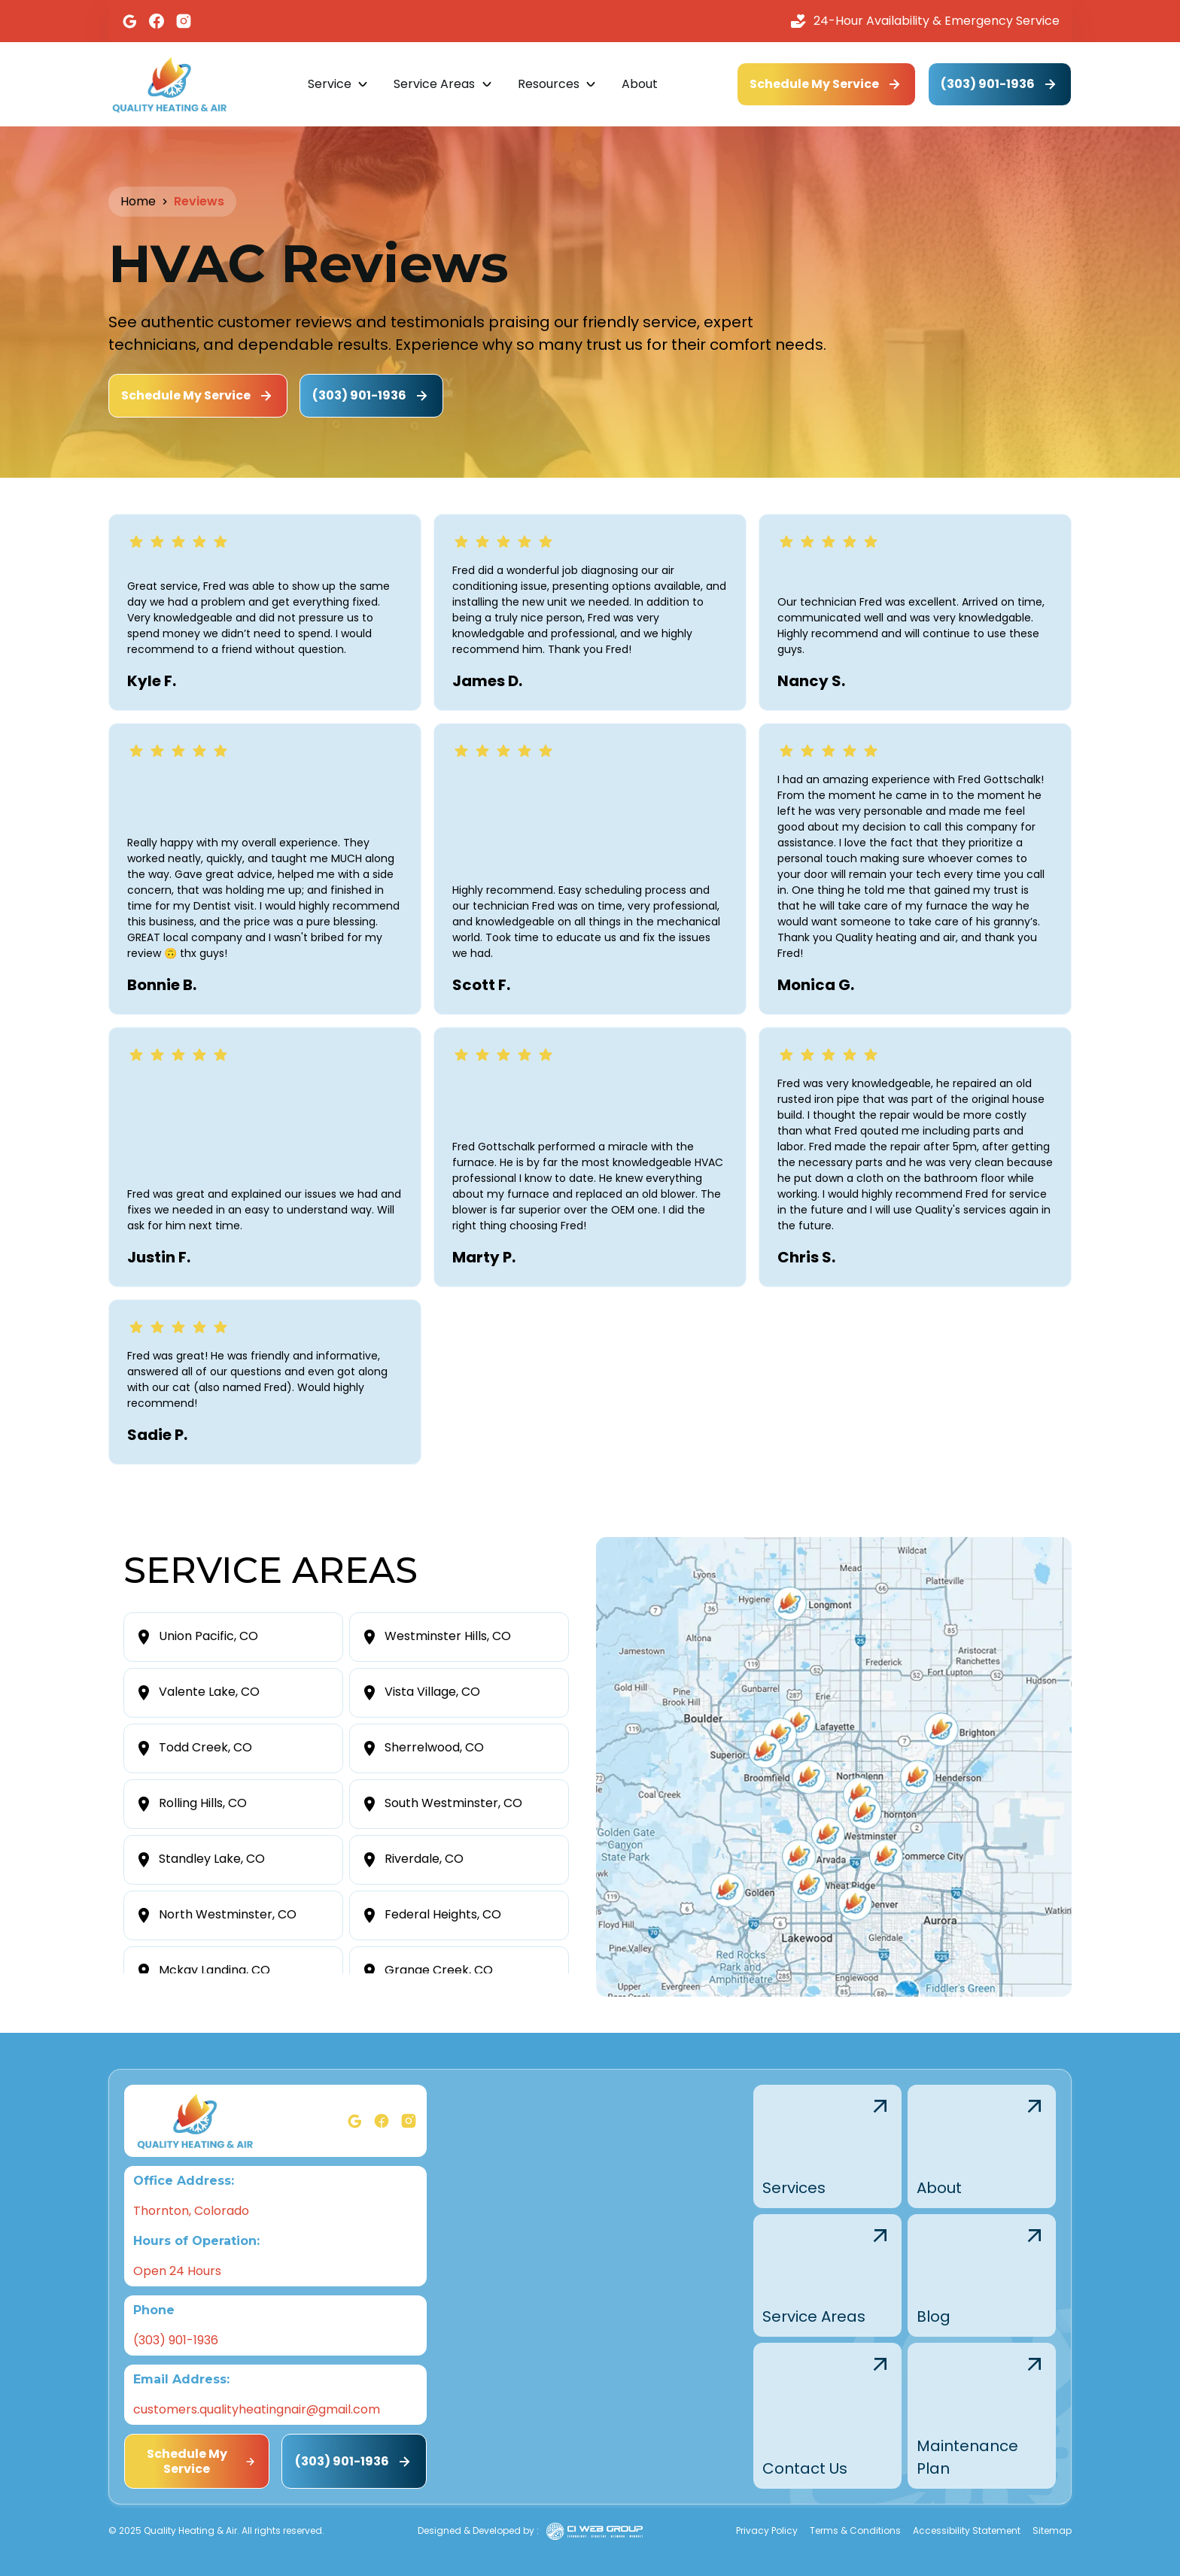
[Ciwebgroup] (594, 2531)
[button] (339, 84)
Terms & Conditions (855, 2530)
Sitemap (1052, 2530)
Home (138, 201)
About (640, 84)
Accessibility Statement (966, 2530)
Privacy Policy (767, 2530)
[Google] (129, 21)
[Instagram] (184, 21)
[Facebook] (157, 21)
